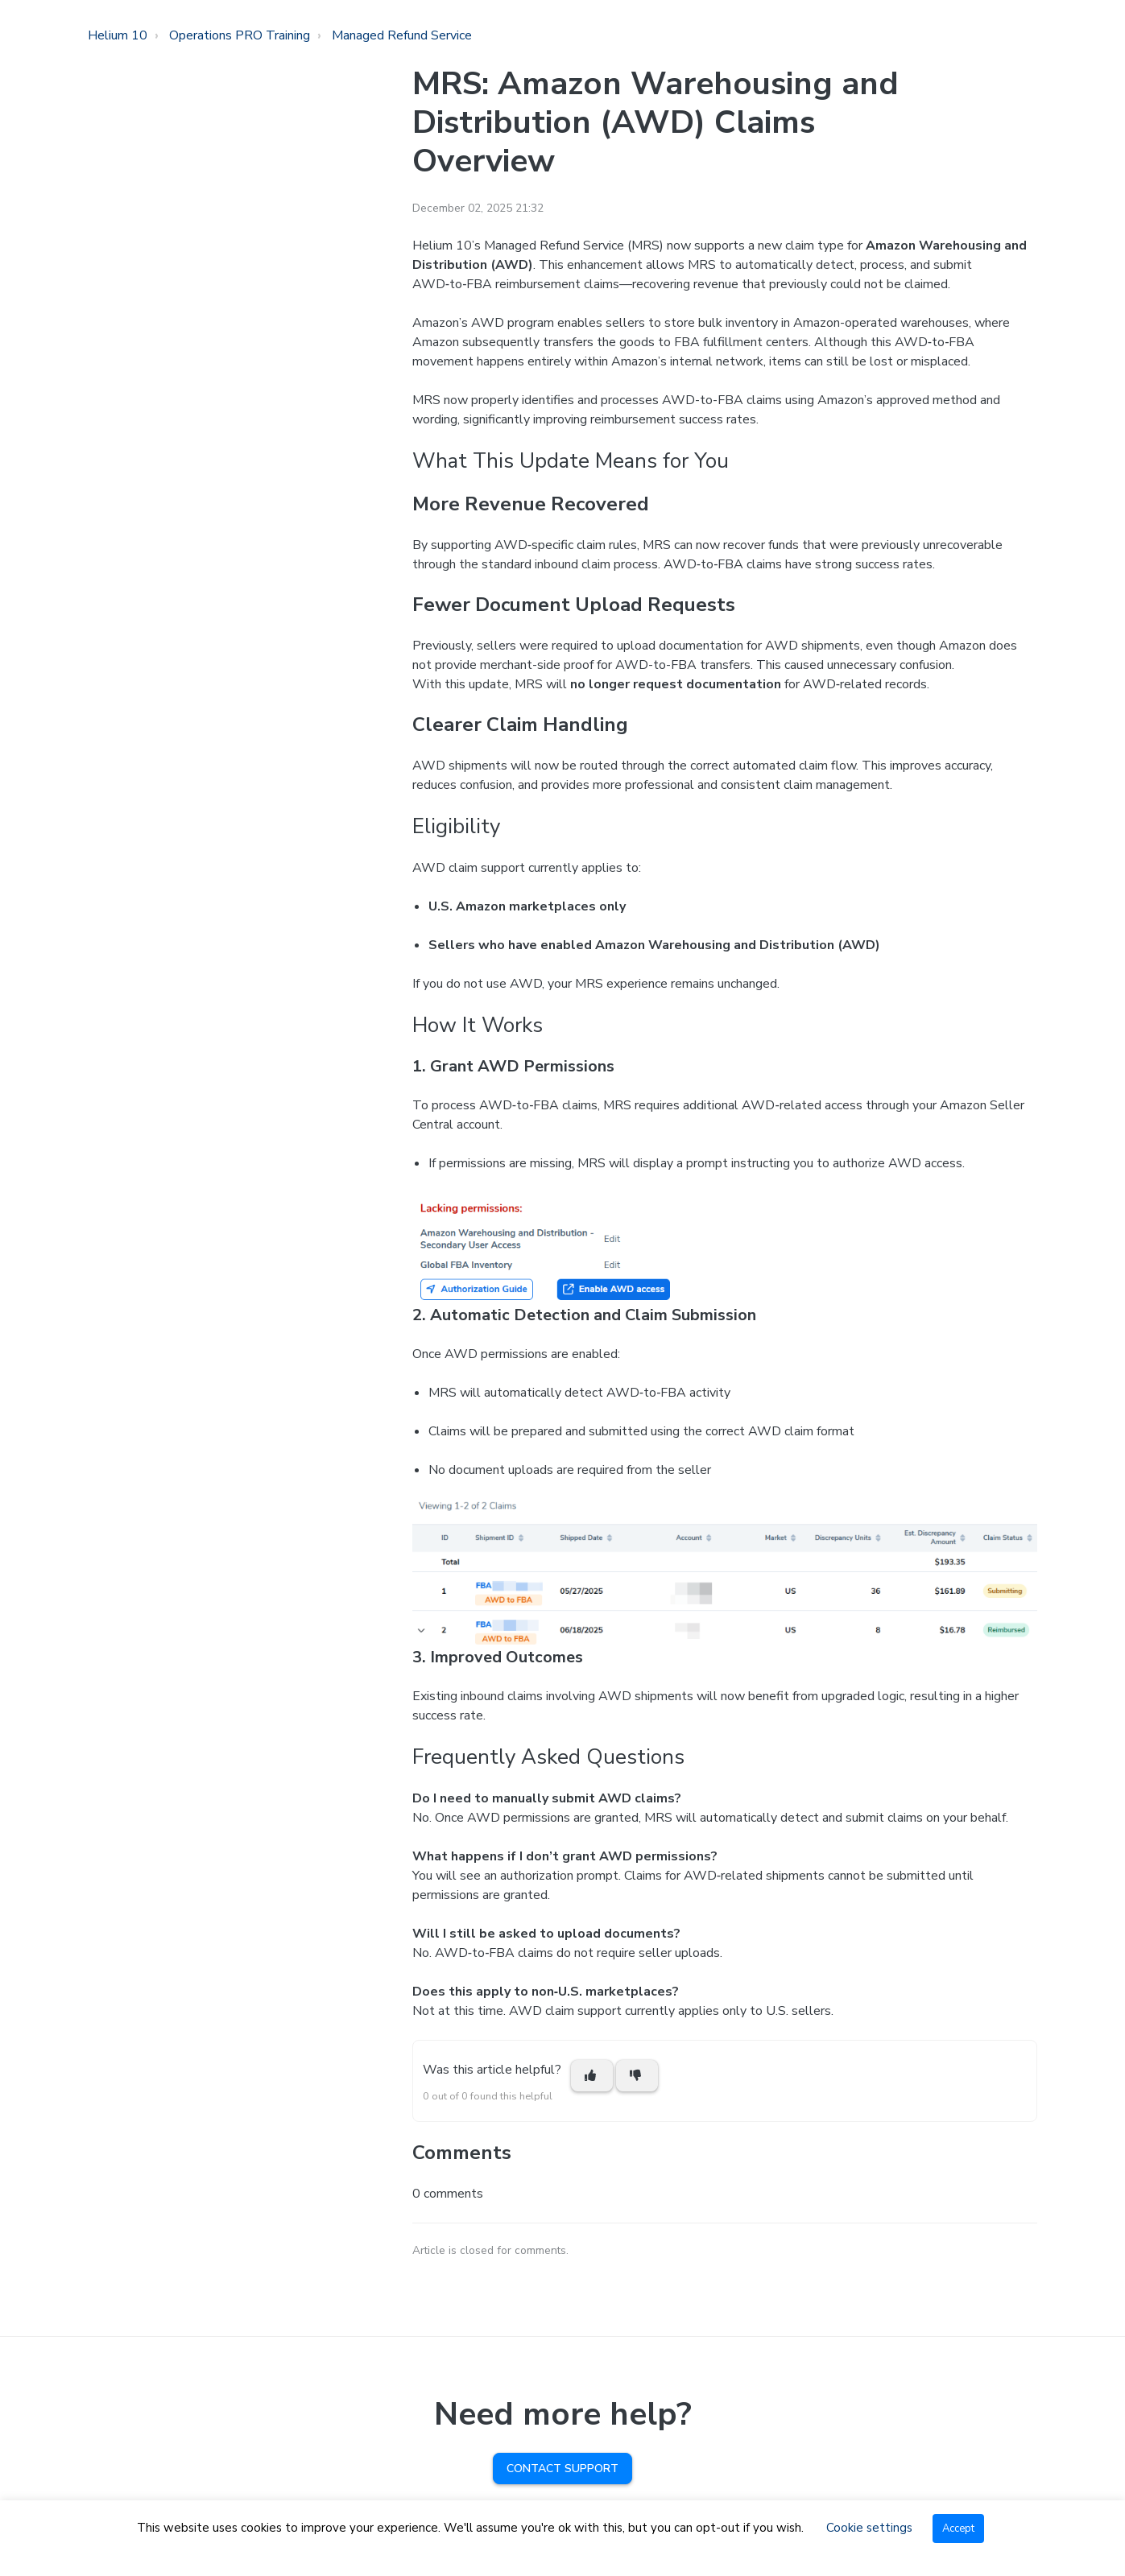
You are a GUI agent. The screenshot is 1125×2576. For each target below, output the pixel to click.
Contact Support (562, 2468)
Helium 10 (117, 35)
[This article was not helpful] (637, 2075)
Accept (958, 2528)
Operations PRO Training (239, 35)
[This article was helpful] (592, 2075)
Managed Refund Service (402, 35)
